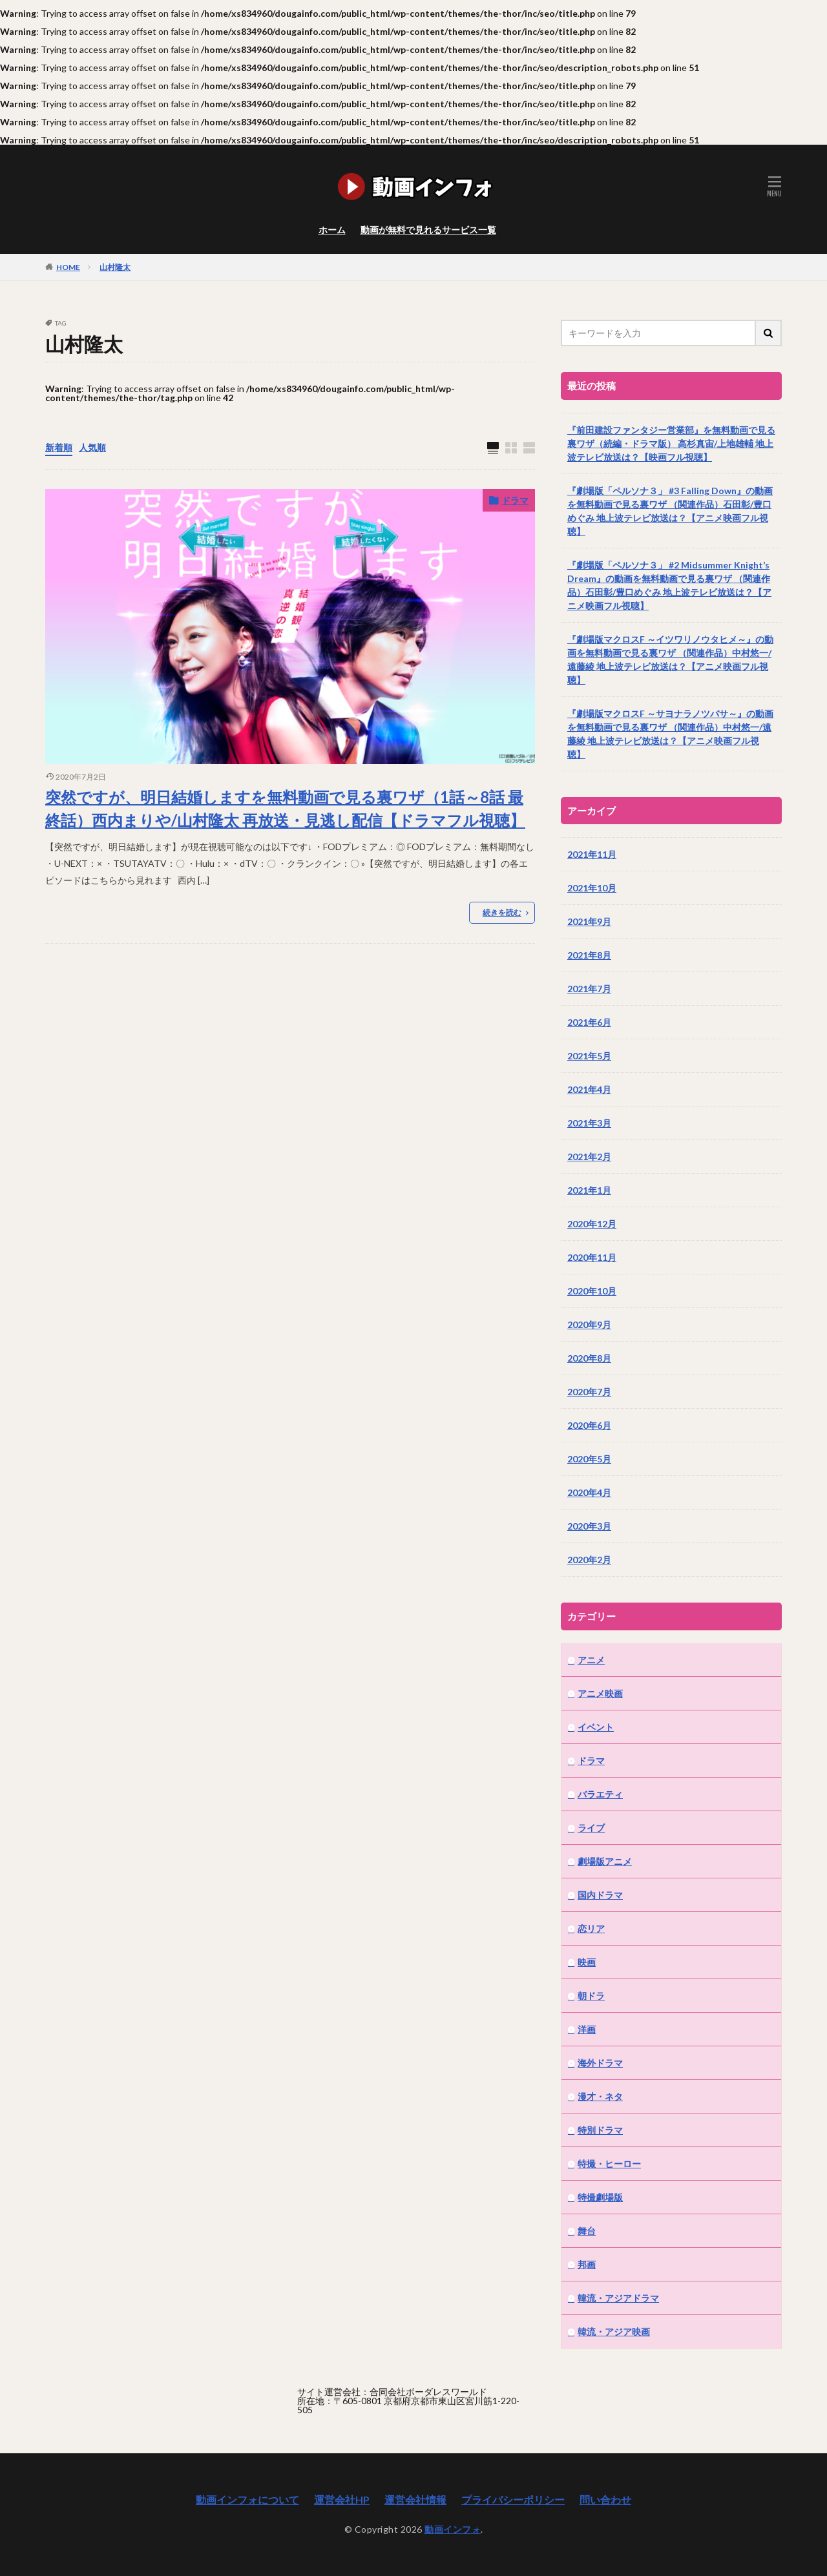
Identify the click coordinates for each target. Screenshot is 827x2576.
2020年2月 (589, 1559)
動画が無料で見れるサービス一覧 (428, 229)
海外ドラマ (600, 2062)
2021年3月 (589, 1122)
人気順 (92, 447)
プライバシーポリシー (513, 2499)
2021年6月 (589, 1022)
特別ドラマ (600, 2129)
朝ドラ (591, 1995)
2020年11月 (591, 1257)
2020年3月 (589, 1526)
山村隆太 (115, 267)
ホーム (332, 229)
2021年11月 (591, 854)
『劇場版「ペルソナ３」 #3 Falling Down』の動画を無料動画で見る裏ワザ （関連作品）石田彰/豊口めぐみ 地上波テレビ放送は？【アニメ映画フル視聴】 (670, 511)
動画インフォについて (247, 2499)
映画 (587, 1962)
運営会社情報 (415, 2499)
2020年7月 (589, 1391)
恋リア (591, 1928)
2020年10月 (591, 1290)
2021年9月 (589, 921)
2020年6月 (589, 1425)
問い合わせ (605, 2499)
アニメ (591, 1659)
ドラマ (515, 500)
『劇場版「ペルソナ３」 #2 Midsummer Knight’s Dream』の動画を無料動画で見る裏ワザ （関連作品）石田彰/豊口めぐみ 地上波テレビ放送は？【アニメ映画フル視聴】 (669, 585)
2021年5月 (589, 1055)
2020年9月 (589, 1324)
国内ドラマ (600, 1894)
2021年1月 (589, 1190)
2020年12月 (591, 1223)
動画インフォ (452, 2529)
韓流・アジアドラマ (618, 2297)
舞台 (587, 2230)
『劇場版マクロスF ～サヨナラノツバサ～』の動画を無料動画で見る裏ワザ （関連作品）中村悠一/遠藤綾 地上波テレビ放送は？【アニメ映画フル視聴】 (670, 734)
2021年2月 (589, 1156)
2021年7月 (589, 988)
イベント (596, 1726)
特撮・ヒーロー (609, 2163)
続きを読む (502, 912)
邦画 (587, 2264)
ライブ (591, 1827)
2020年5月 (589, 1458)
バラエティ (600, 1794)
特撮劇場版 (600, 2197)
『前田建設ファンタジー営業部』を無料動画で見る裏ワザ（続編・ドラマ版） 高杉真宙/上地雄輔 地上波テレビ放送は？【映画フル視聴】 (671, 443)
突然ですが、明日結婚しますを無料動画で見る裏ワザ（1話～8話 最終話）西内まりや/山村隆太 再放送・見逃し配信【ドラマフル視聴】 (285, 808)
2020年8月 (589, 1358)
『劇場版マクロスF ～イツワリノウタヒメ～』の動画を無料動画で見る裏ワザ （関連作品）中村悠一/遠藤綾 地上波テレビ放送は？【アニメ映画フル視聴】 (670, 659)
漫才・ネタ (600, 2096)
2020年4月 (589, 1492)
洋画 (587, 2029)
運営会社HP (342, 2499)
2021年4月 (589, 1089)
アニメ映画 (600, 1693)
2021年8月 (589, 955)
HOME (68, 267)
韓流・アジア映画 (614, 2331)
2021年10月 (591, 887)
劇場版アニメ (605, 1861)
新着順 (58, 447)
